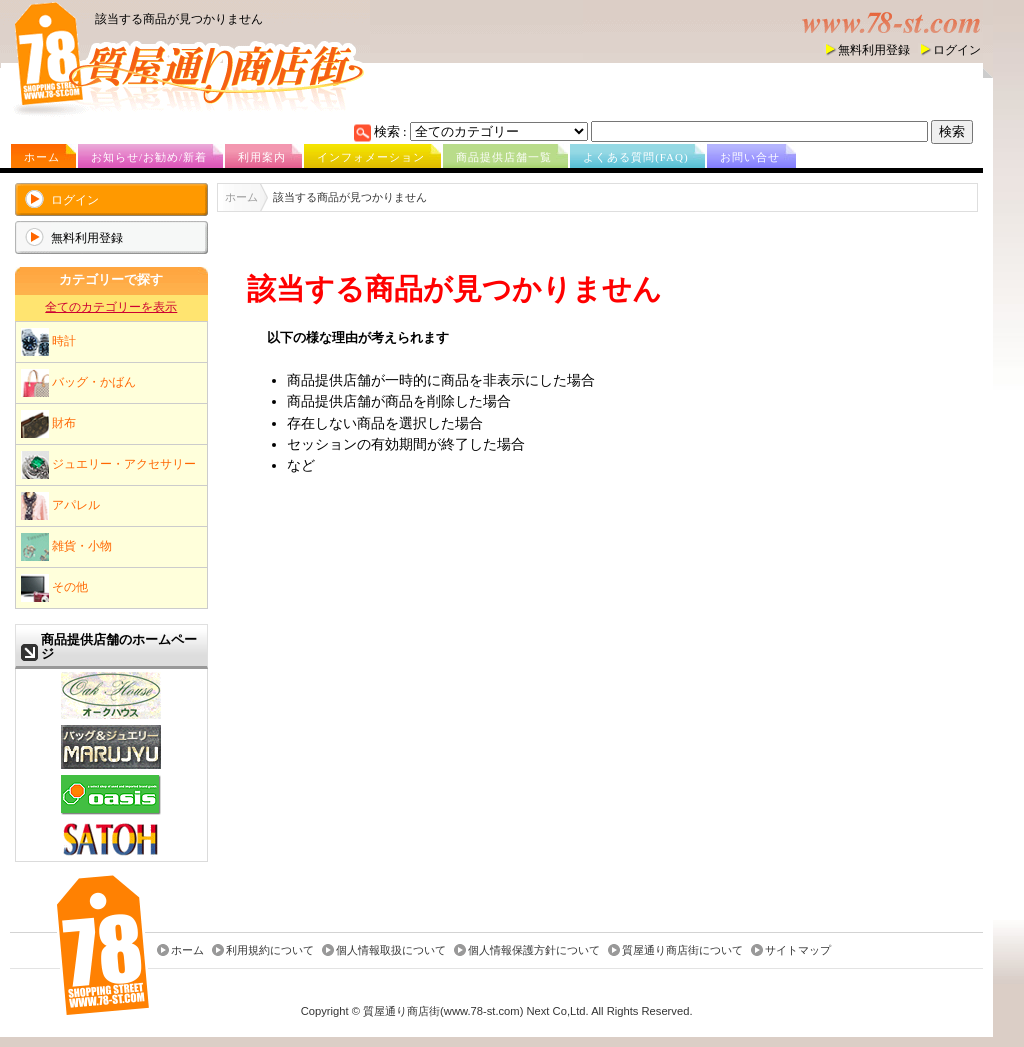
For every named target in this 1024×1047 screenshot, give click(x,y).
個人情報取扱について (391, 950)
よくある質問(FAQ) (636, 157)
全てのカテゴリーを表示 (111, 307)
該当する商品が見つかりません (179, 19)
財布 (48, 424)
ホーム (42, 157)
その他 (54, 588)
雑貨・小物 (66, 547)
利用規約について (270, 950)
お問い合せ (750, 157)
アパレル (60, 506)
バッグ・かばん (78, 383)
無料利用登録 (874, 50)
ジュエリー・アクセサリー (108, 465)
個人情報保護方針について (534, 950)
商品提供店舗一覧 (504, 157)
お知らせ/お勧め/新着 (149, 157)
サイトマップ (798, 950)
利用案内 (262, 157)
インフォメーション (371, 157)
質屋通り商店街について (682, 950)
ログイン (957, 50)
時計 (48, 342)
